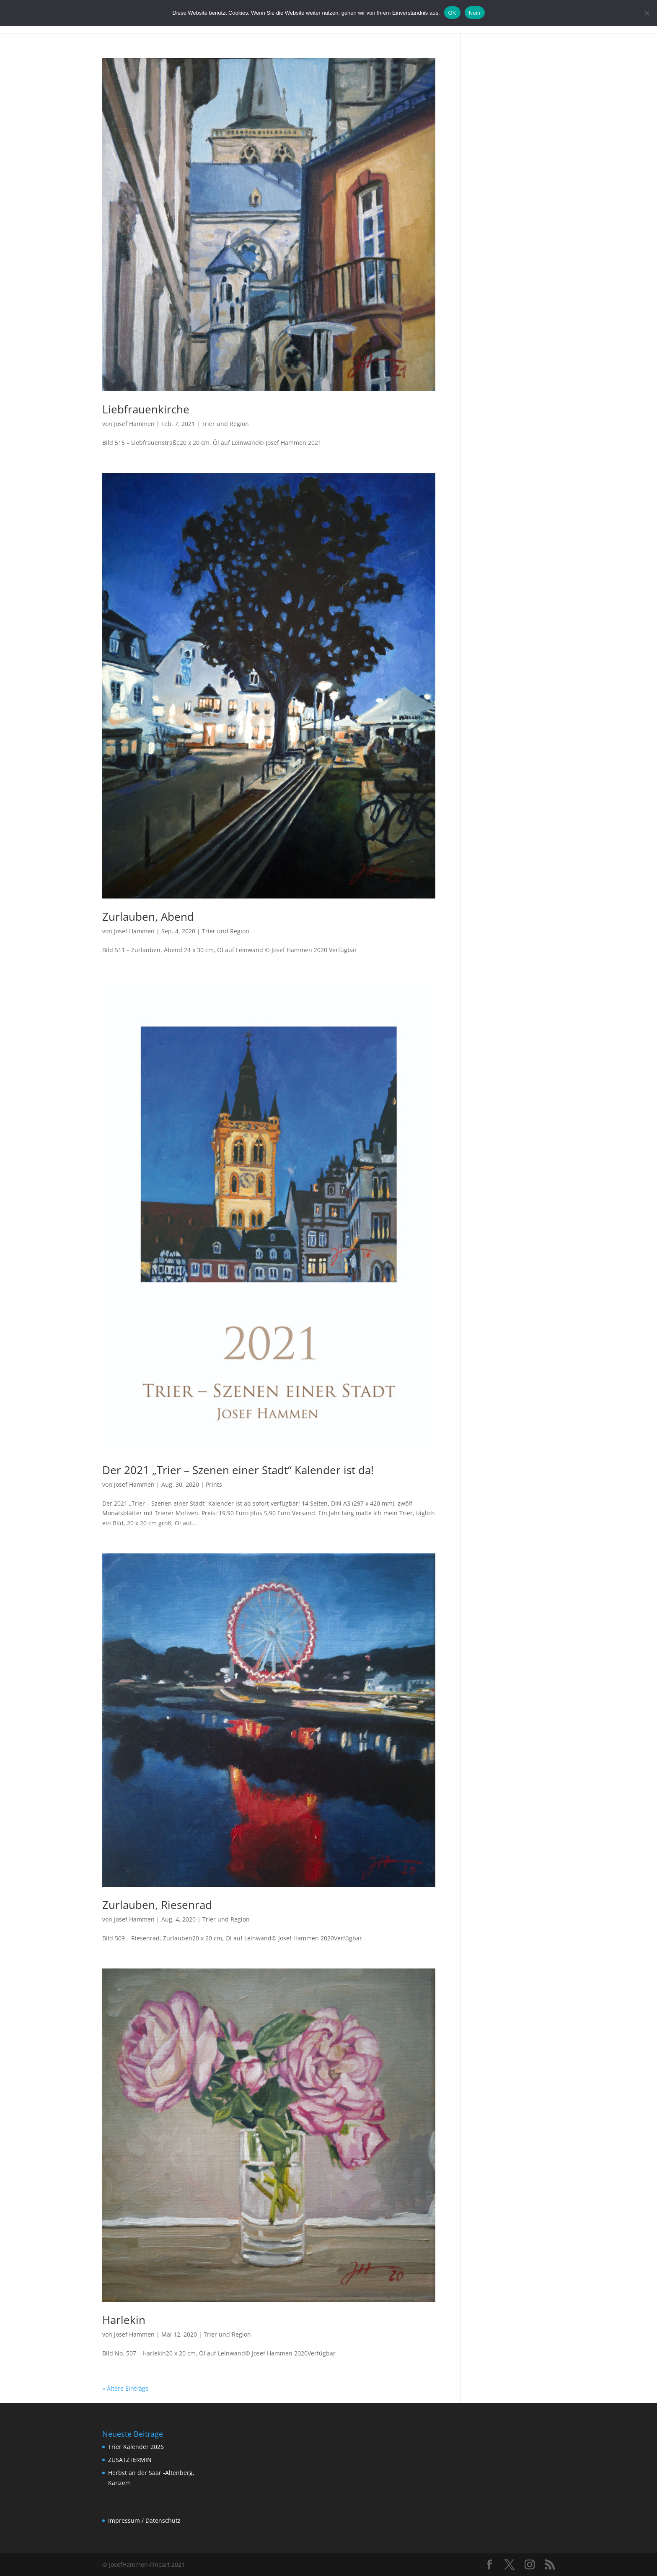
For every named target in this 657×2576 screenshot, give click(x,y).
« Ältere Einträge (125, 2388)
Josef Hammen (134, 424)
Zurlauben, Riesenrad (157, 1904)
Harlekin (123, 2319)
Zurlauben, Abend (148, 916)
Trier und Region (225, 424)
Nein (475, 13)
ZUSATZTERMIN (130, 2460)
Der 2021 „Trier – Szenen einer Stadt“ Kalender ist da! (238, 1470)
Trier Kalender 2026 (136, 2447)
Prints (214, 1484)
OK (452, 13)
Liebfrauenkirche (145, 409)
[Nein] (646, 13)
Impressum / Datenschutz (144, 2520)
